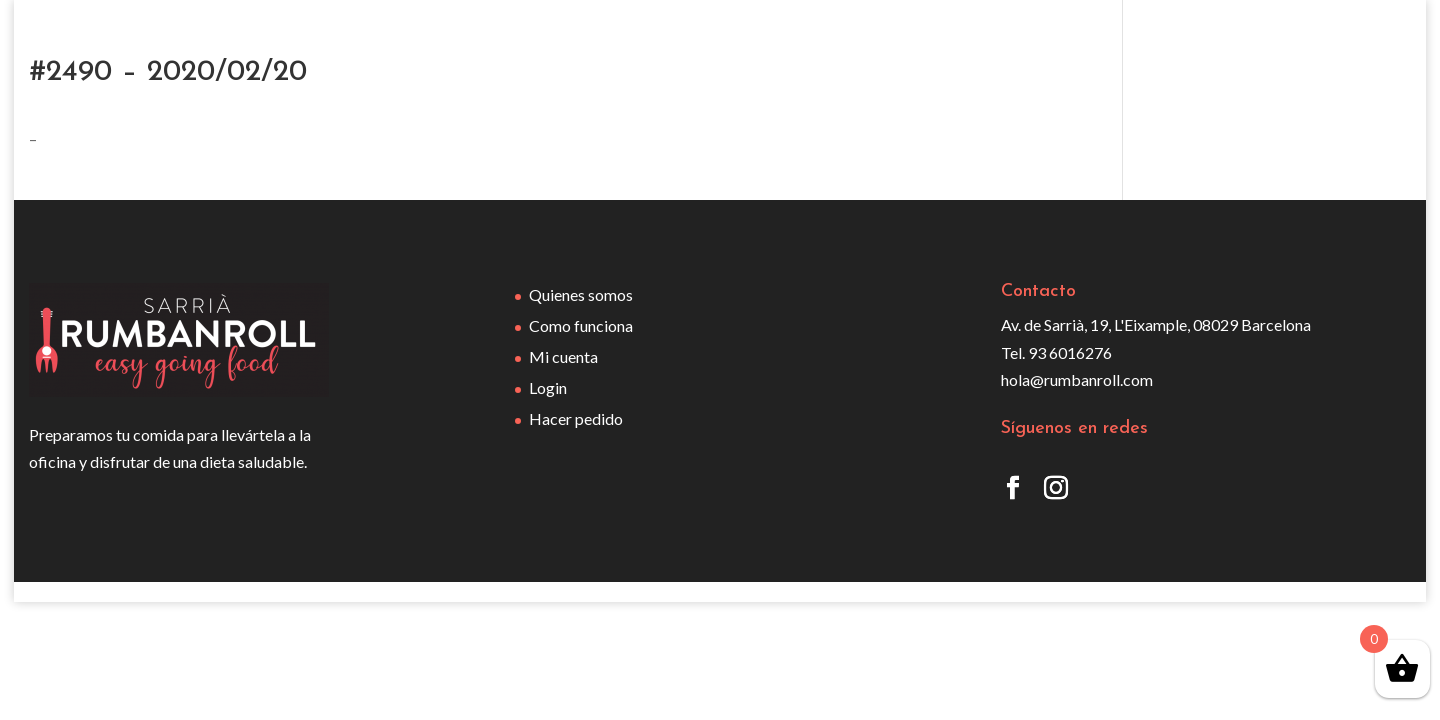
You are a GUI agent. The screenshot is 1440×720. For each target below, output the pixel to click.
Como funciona (581, 325)
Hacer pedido (576, 418)
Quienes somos (581, 294)
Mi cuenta (563, 356)
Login (548, 387)
